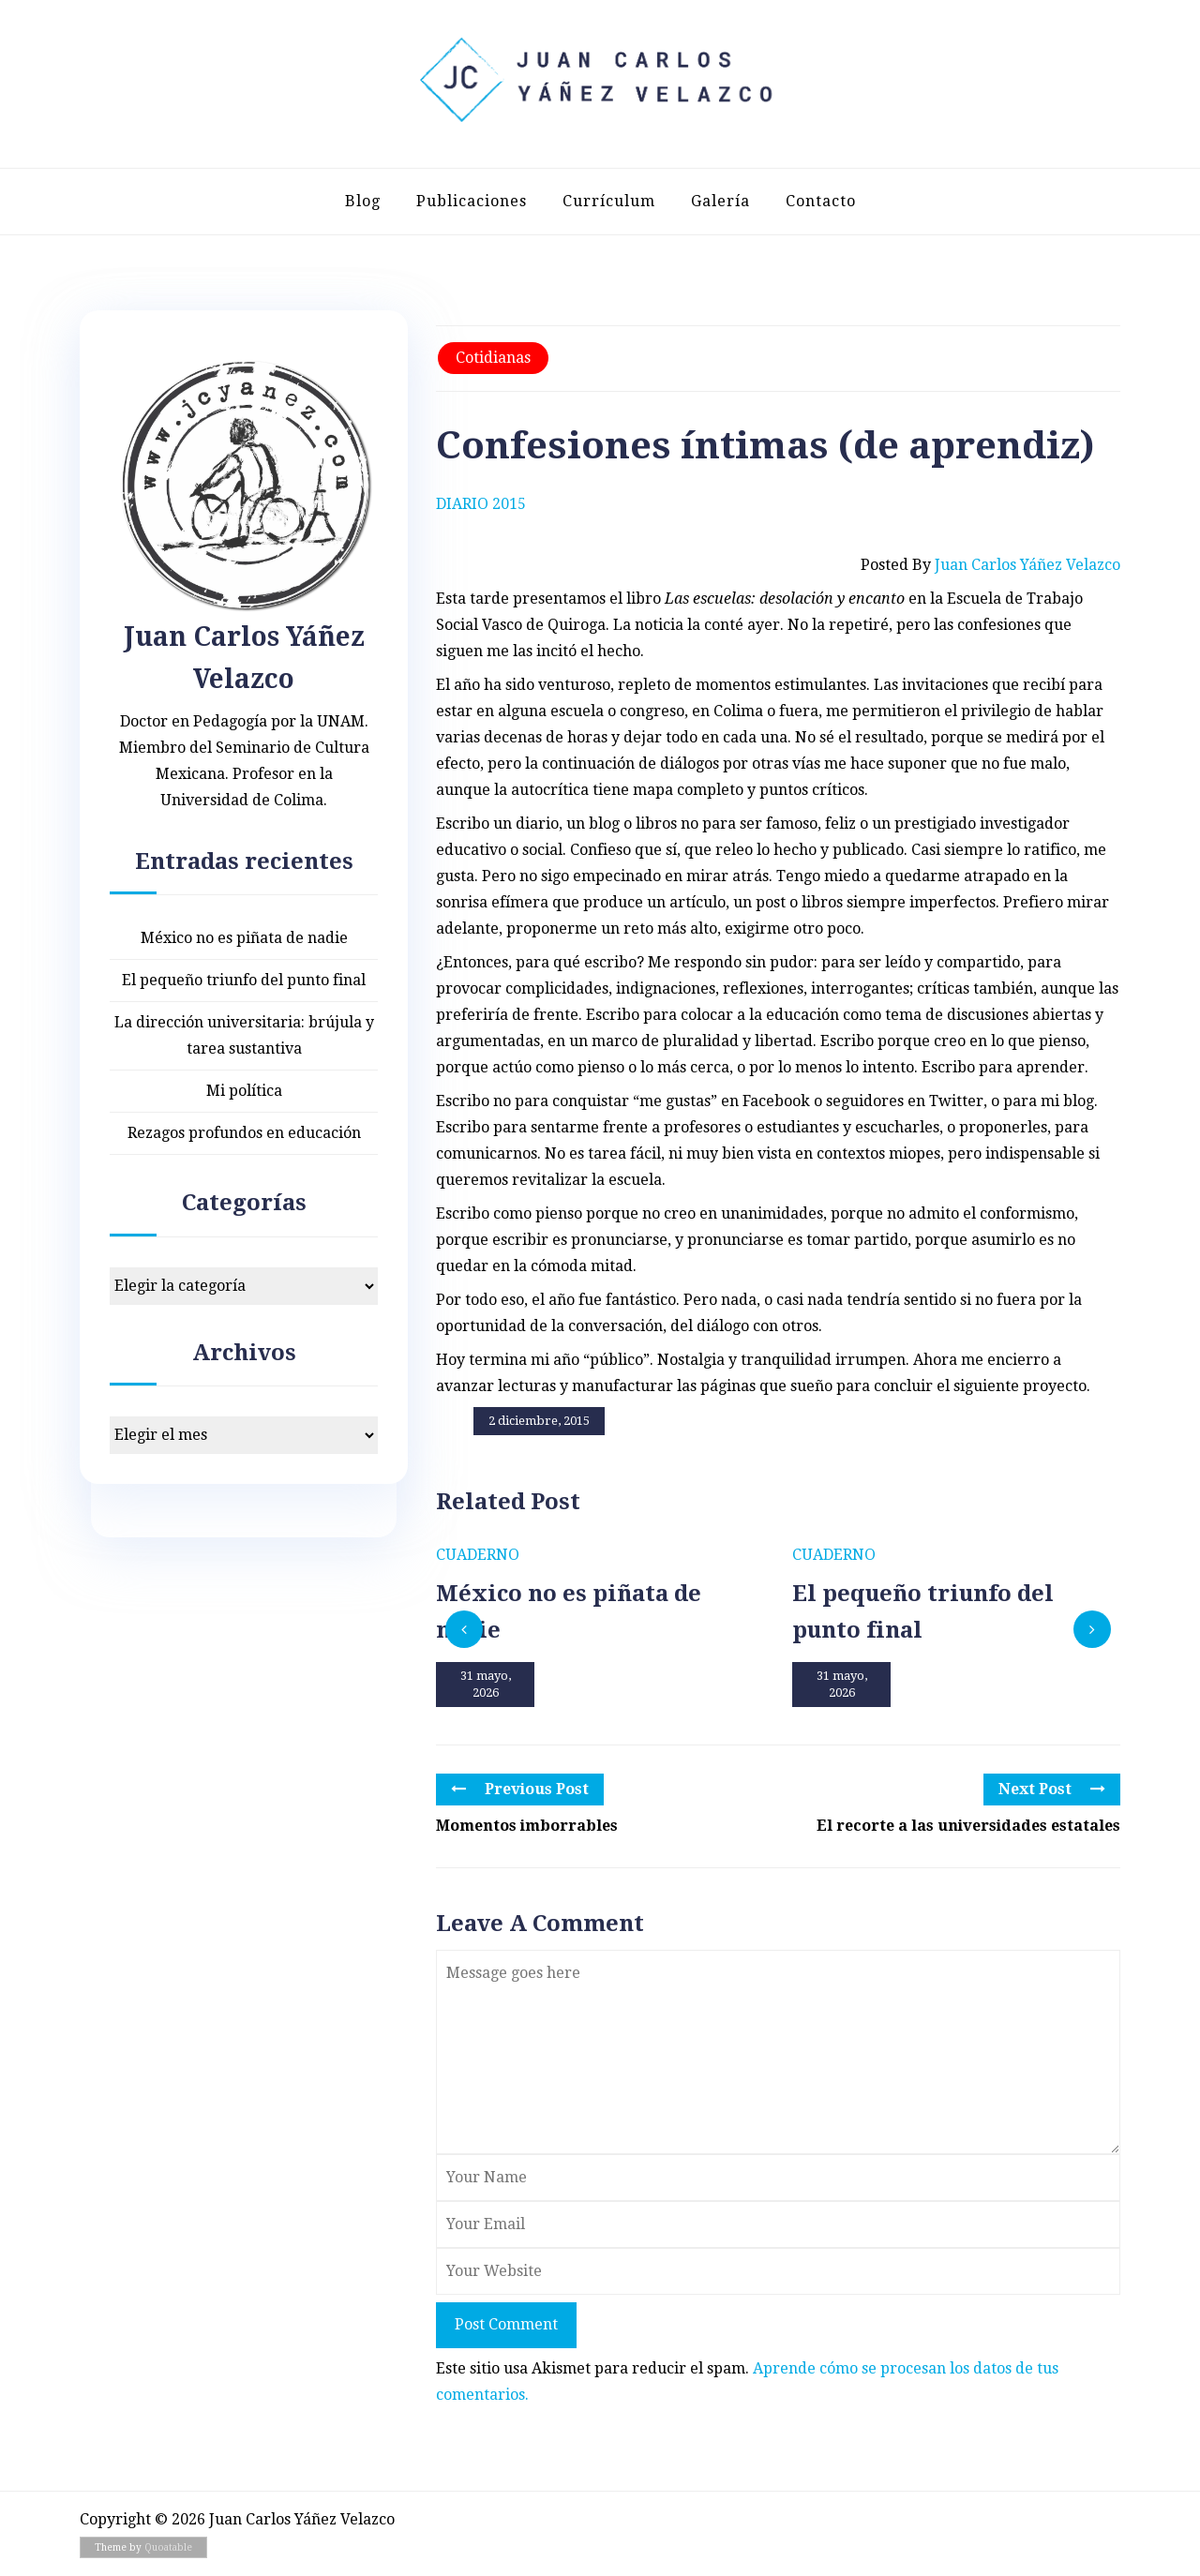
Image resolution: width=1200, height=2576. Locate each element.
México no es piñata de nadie (244, 938)
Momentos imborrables (527, 1826)
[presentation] (464, 1629)
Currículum (608, 201)
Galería (720, 201)
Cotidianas (493, 358)
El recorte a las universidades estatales (968, 1826)
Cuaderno (477, 1555)
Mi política (244, 1091)
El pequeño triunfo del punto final (244, 980)
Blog (363, 201)
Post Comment (506, 2324)
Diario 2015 (481, 504)
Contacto (821, 201)
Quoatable (168, 2547)
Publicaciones (471, 201)
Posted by (990, 565)
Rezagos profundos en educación (244, 1133)
